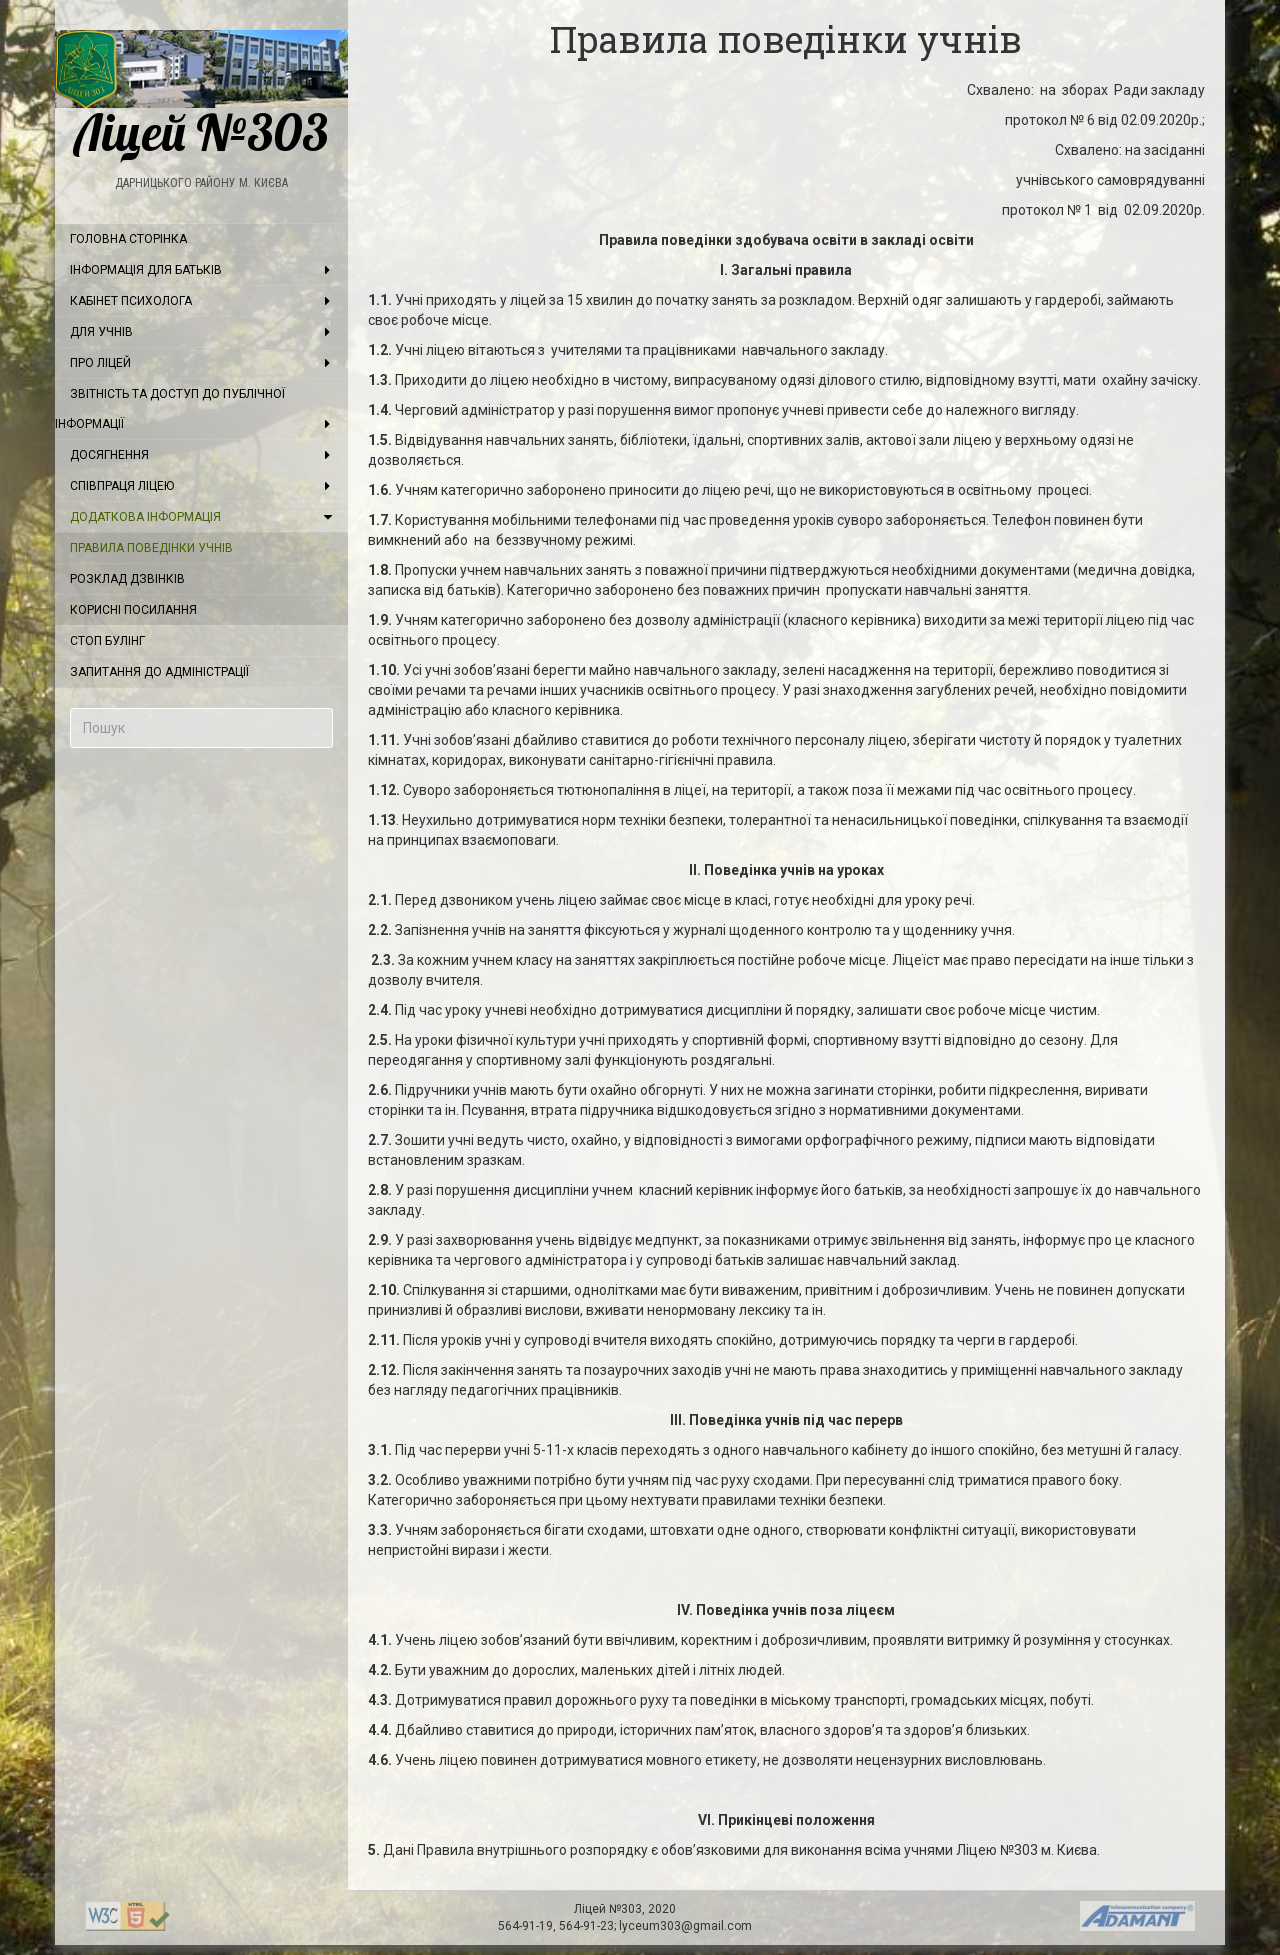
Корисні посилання (133, 610)
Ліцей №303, (611, 1909)
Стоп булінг (107, 641)
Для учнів (101, 332)
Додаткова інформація (145, 517)
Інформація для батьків (146, 270)
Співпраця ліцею (122, 486)
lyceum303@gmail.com (685, 1926)
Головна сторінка (128, 239)
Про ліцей (100, 363)
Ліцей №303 (201, 94)
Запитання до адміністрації (159, 672)
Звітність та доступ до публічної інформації (170, 409)
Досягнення (109, 455)
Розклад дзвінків (127, 579)
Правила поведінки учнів (151, 548)
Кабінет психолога (131, 301)
